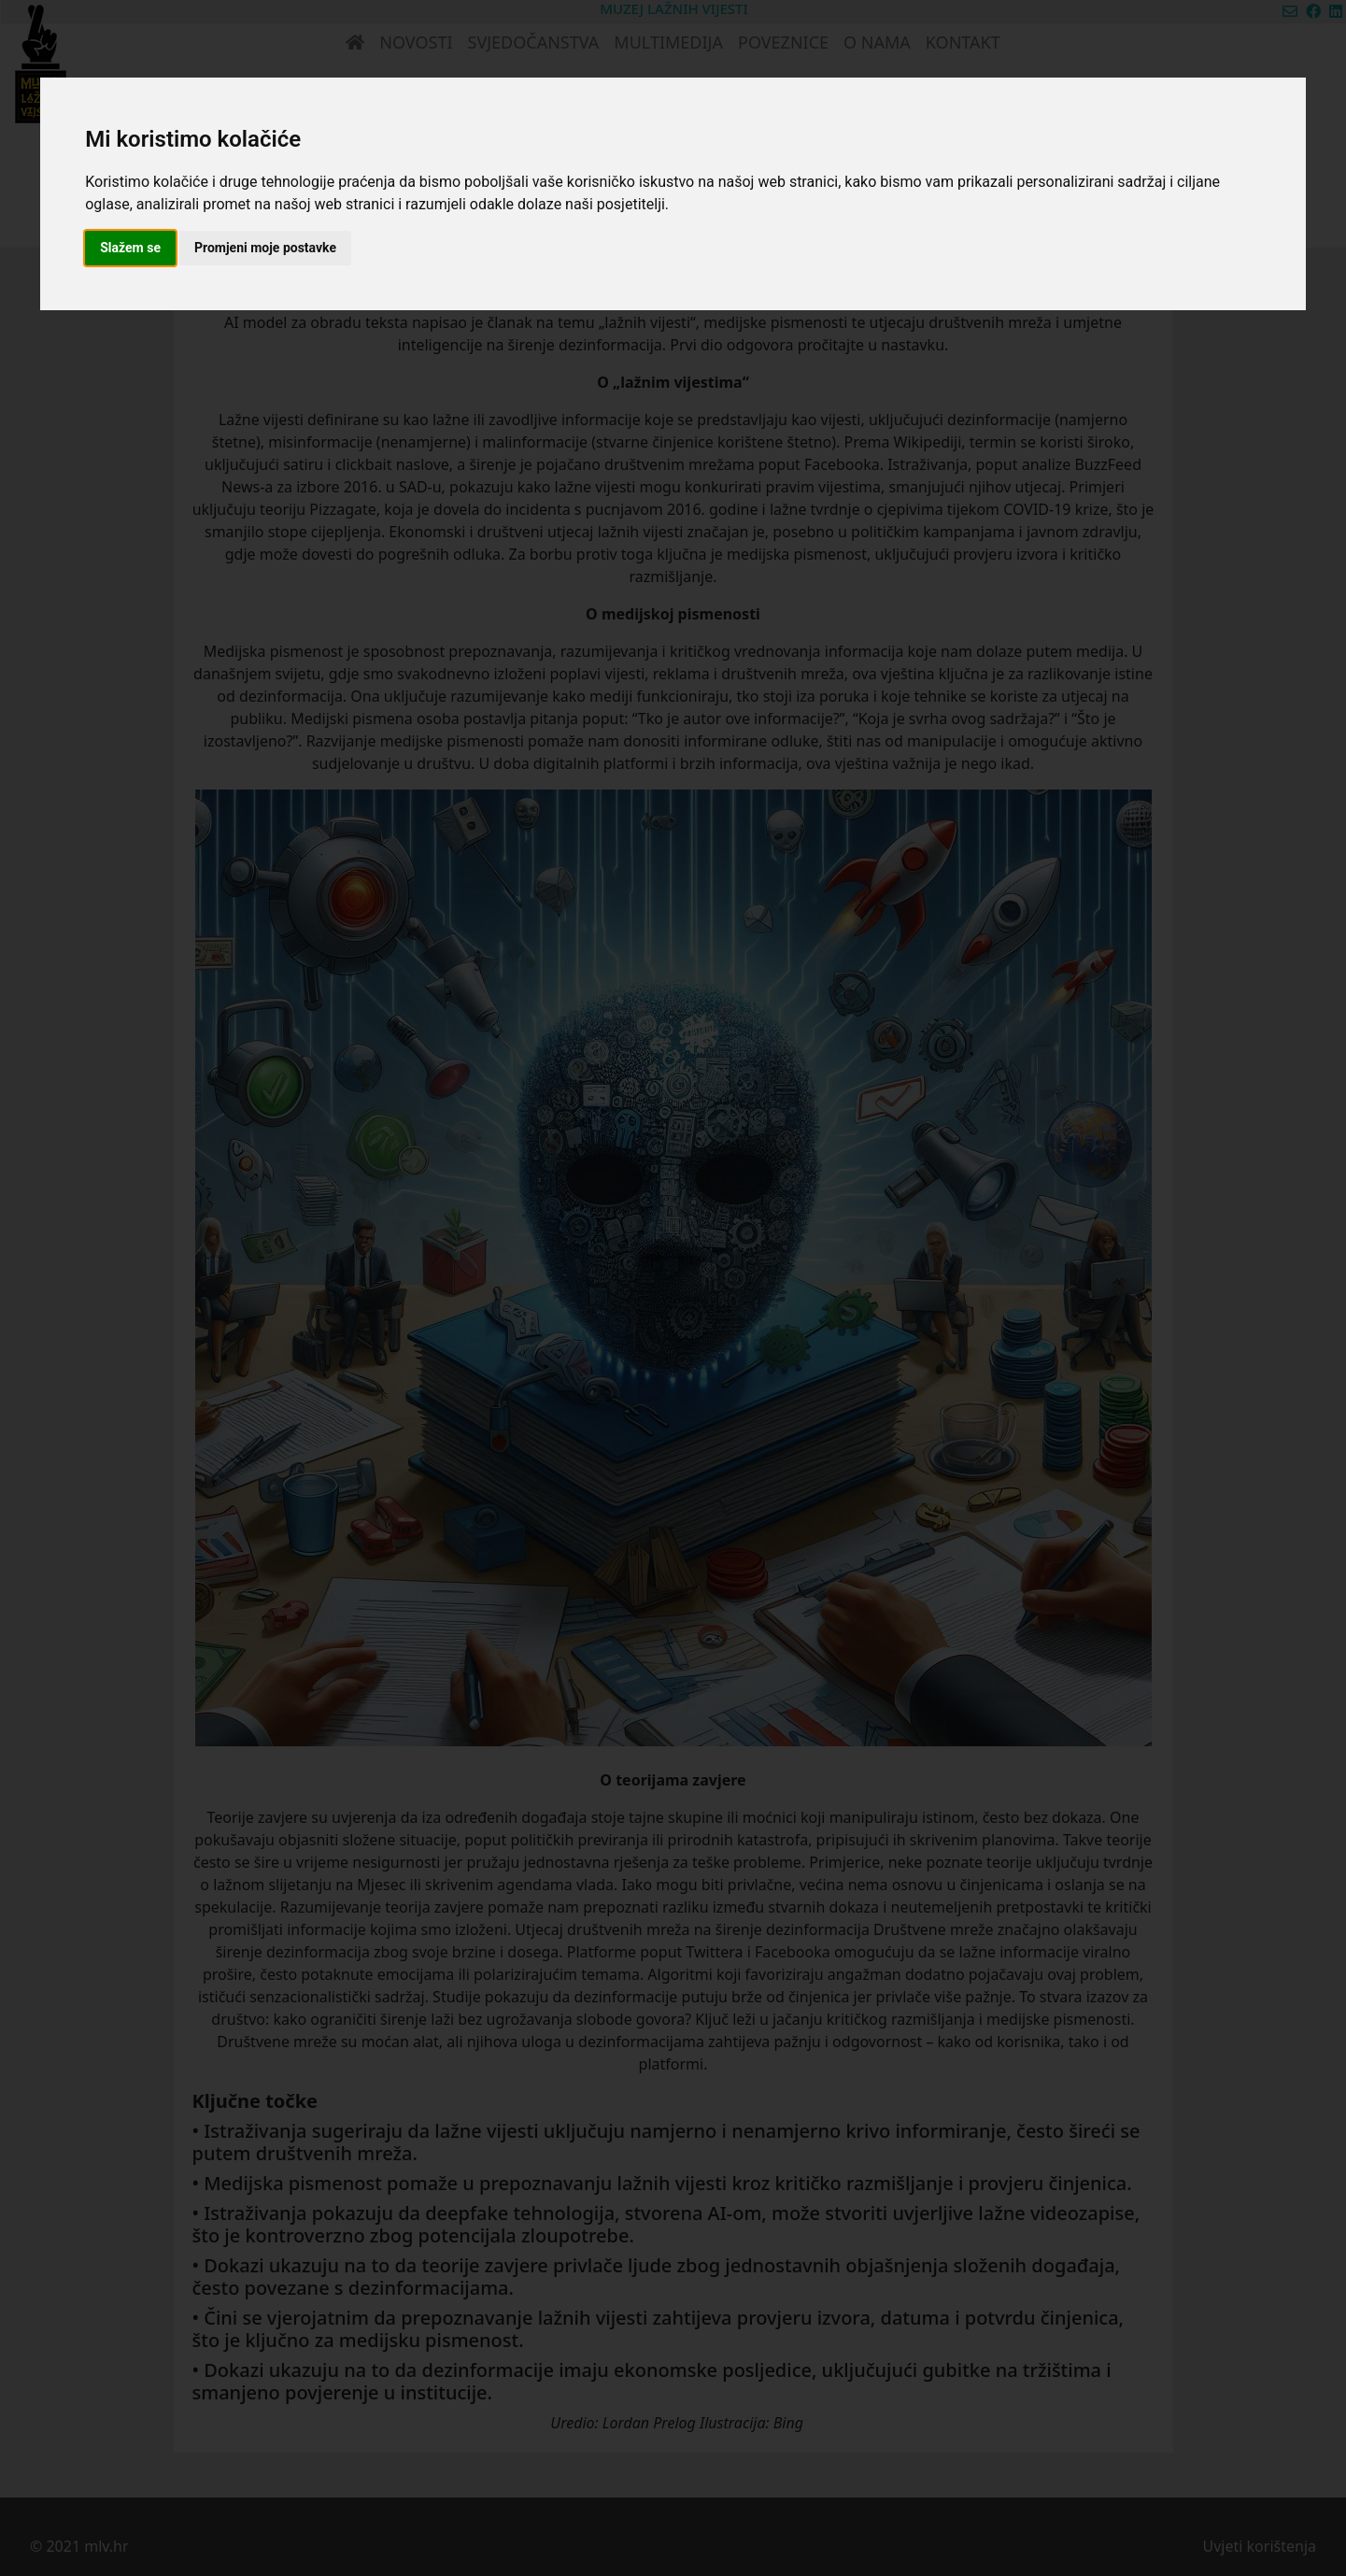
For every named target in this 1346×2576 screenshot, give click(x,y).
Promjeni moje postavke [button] (265, 247)
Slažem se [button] (130, 247)
